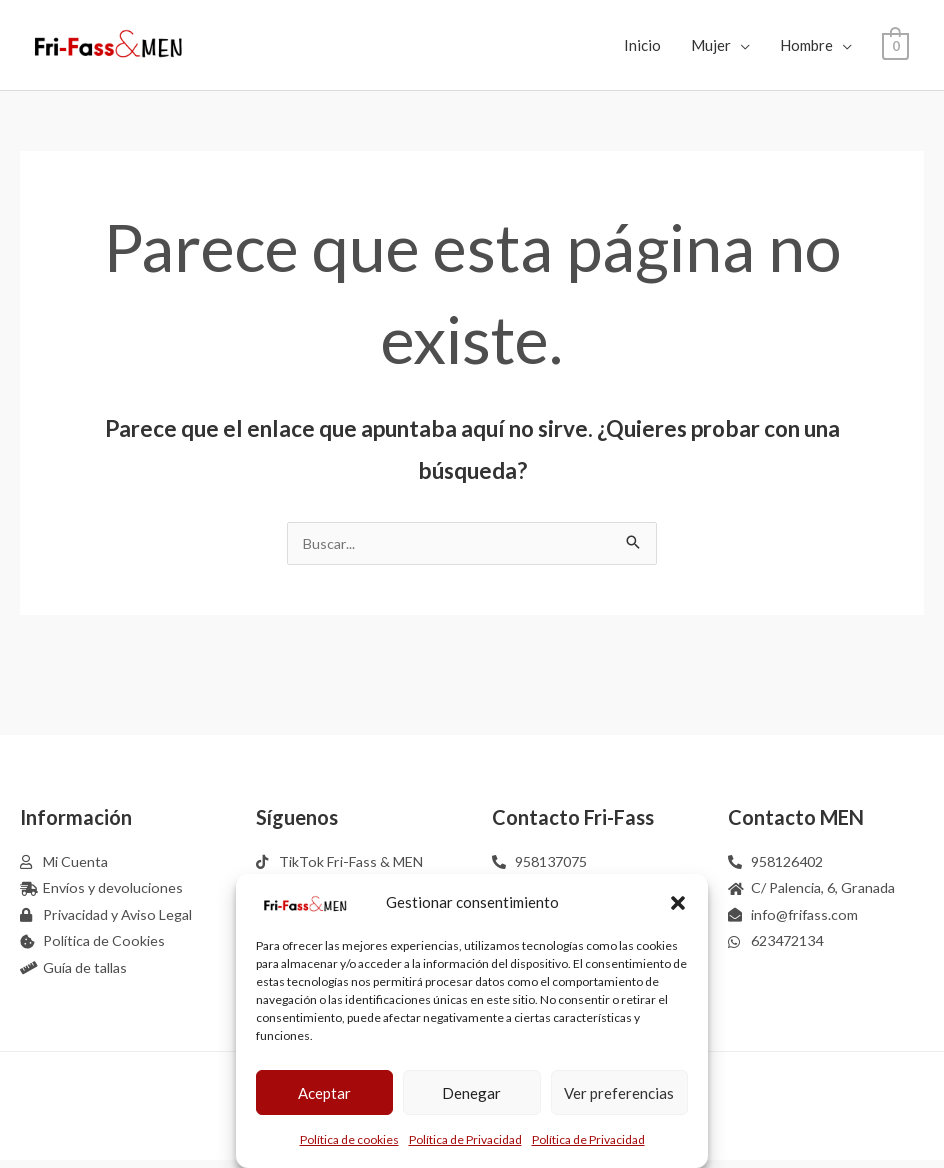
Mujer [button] (711, 45)
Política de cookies (349, 1139)
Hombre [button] (806, 45)
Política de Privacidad (465, 1139)
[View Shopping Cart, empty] (895, 45)
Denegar (471, 1093)
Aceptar (324, 1093)
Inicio (642, 45)
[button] (678, 903)
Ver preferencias (619, 1093)
